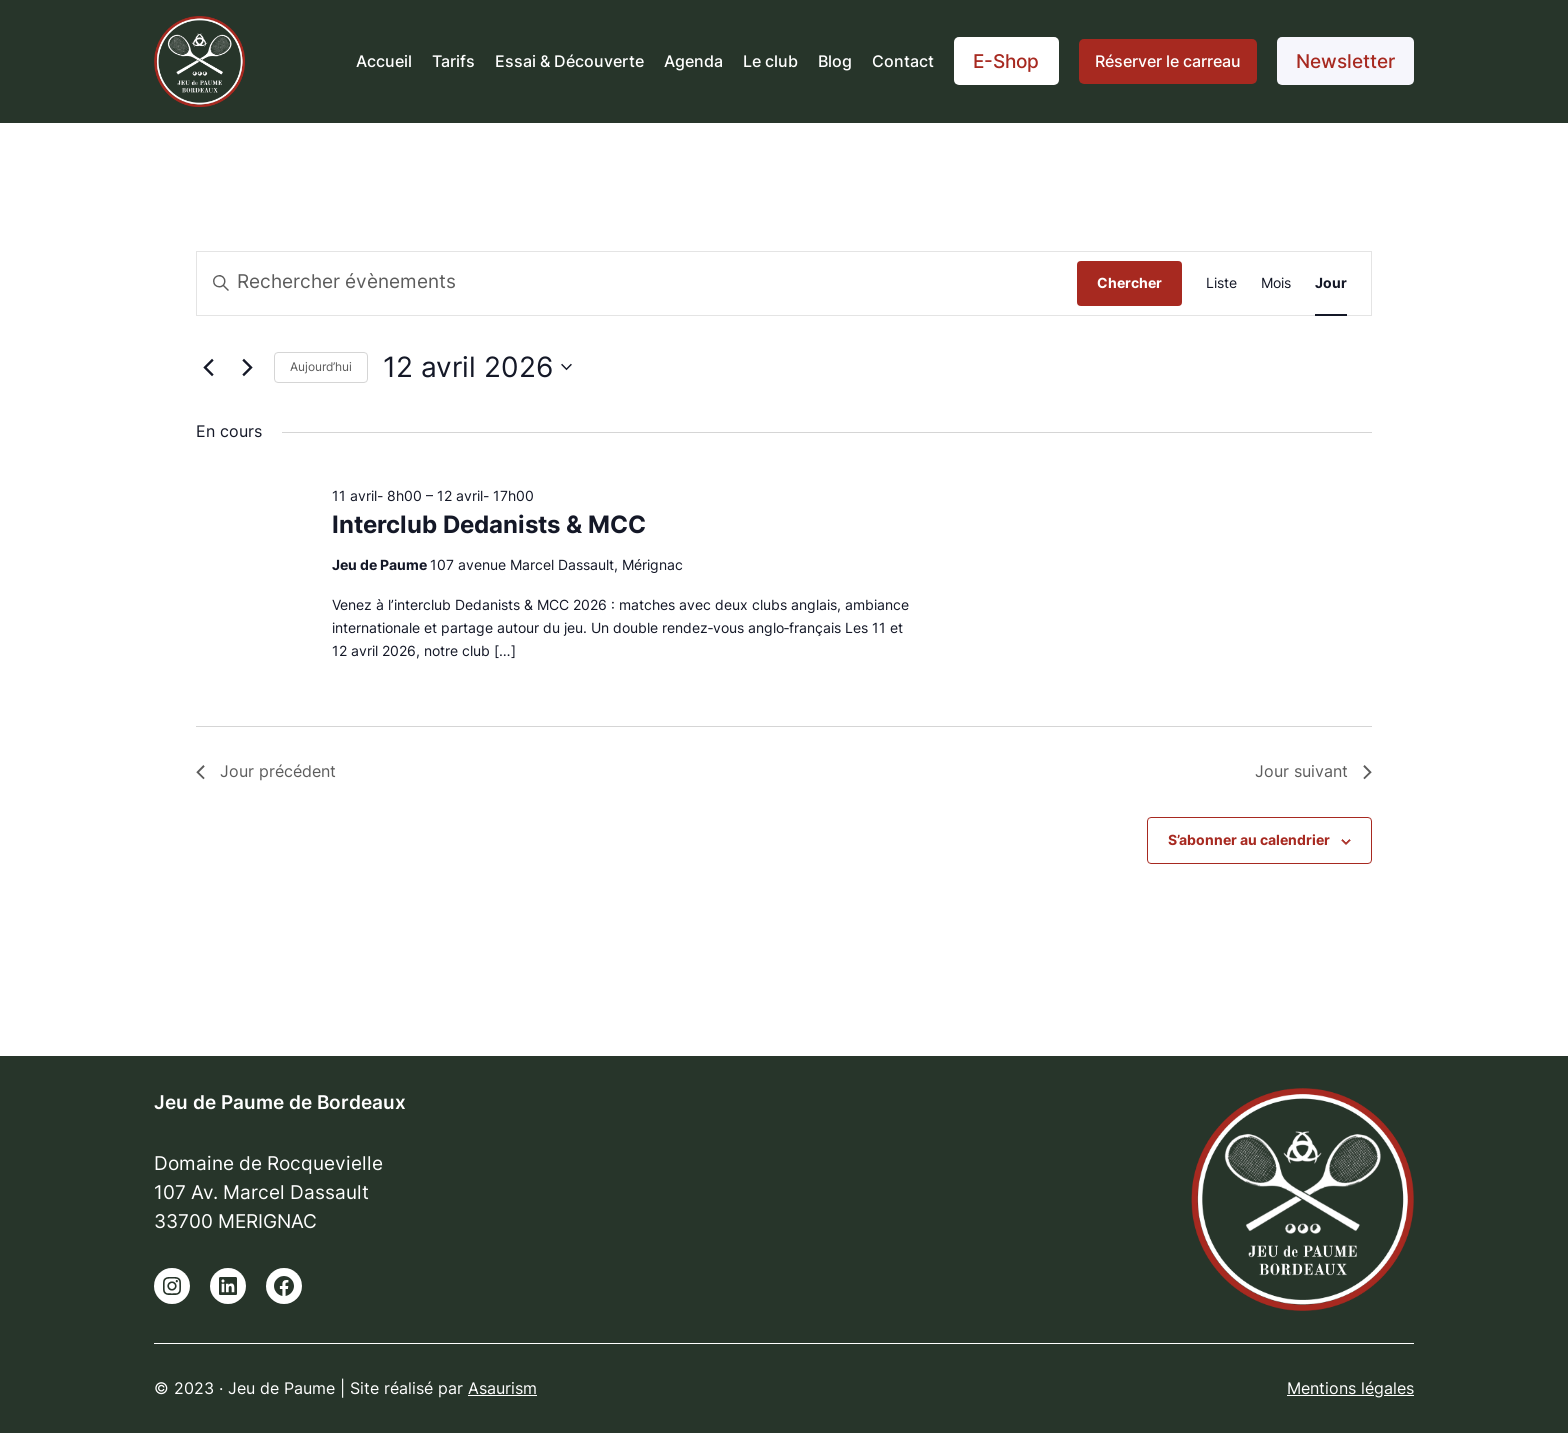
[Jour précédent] (208, 367)
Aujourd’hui (321, 366)
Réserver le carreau (1168, 61)
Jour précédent (266, 771)
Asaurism (502, 1388)
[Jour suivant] (247, 367)
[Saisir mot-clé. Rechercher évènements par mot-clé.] (637, 283)
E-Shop (1006, 61)
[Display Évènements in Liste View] (1221, 283)
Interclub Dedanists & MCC (489, 524)
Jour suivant (1313, 771)
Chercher (1129, 282)
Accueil (384, 61)
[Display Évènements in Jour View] (1331, 283)
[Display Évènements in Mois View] (1276, 283)
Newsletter (1345, 61)
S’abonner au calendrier (1249, 839)
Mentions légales (1350, 1388)
